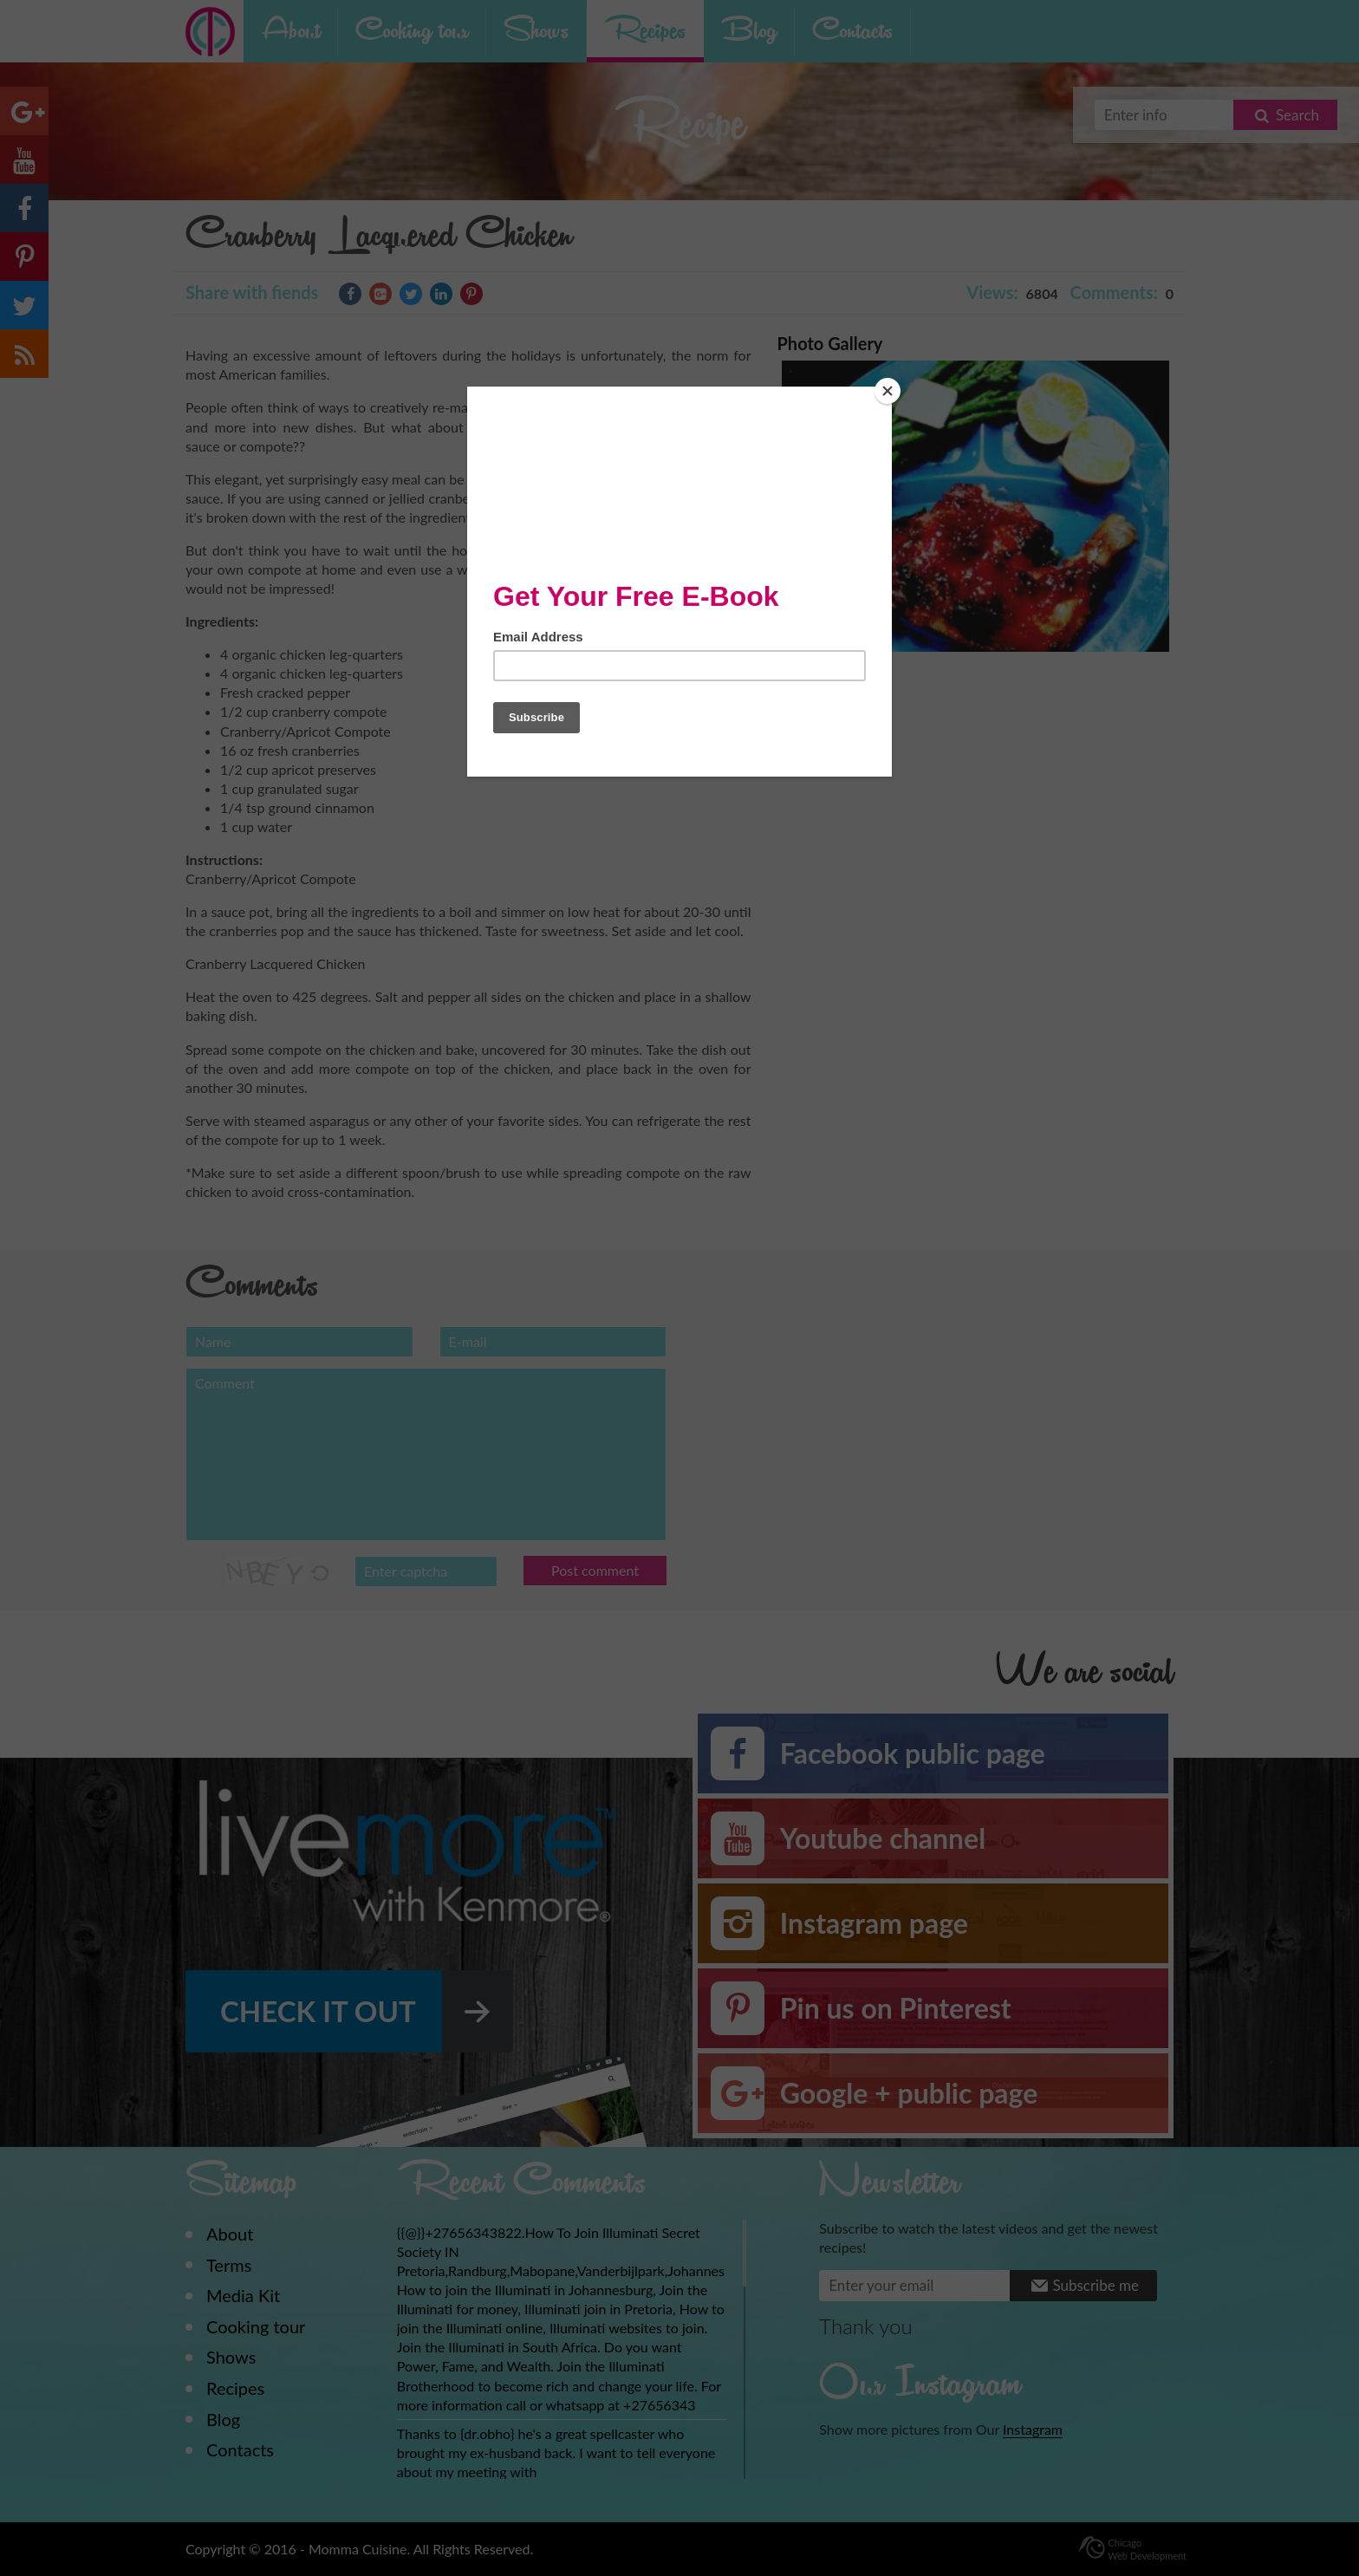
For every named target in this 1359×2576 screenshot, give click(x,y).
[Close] (888, 391)
